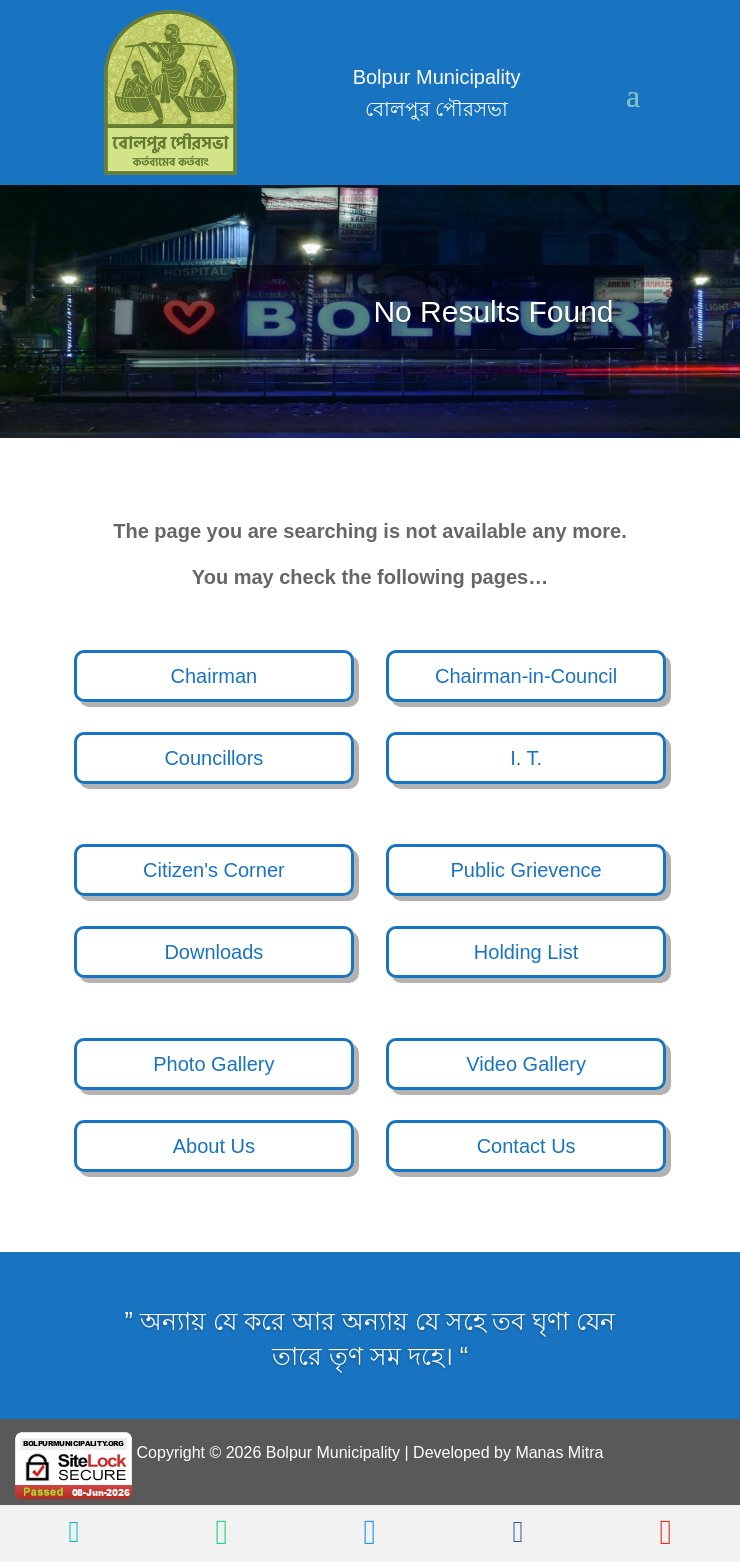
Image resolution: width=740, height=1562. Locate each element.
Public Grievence (526, 870)
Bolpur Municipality (333, 1452)
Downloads (213, 952)
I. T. (526, 758)
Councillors (213, 758)
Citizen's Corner (214, 870)
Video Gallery (526, 1064)
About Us (214, 1146)
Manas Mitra (559, 1452)
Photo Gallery (213, 1064)
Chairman (214, 676)
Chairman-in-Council (526, 676)
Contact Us (526, 1146)
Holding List (526, 952)
